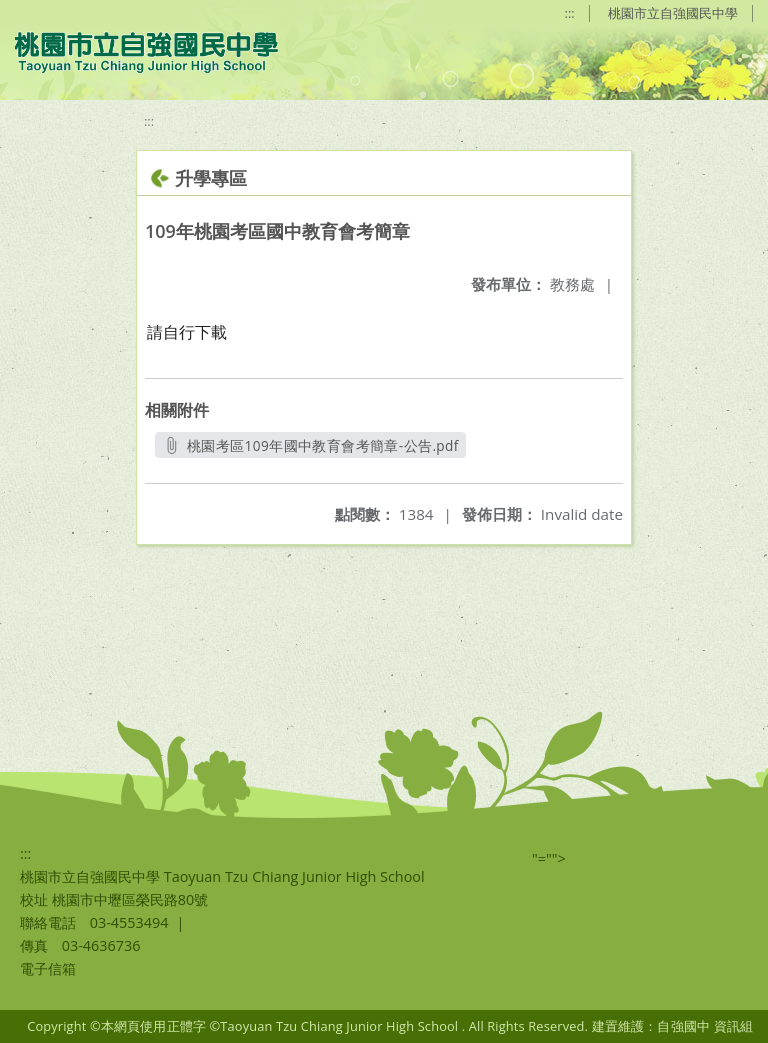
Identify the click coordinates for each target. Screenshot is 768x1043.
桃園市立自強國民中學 (673, 13)
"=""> (549, 858)
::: (570, 13)
